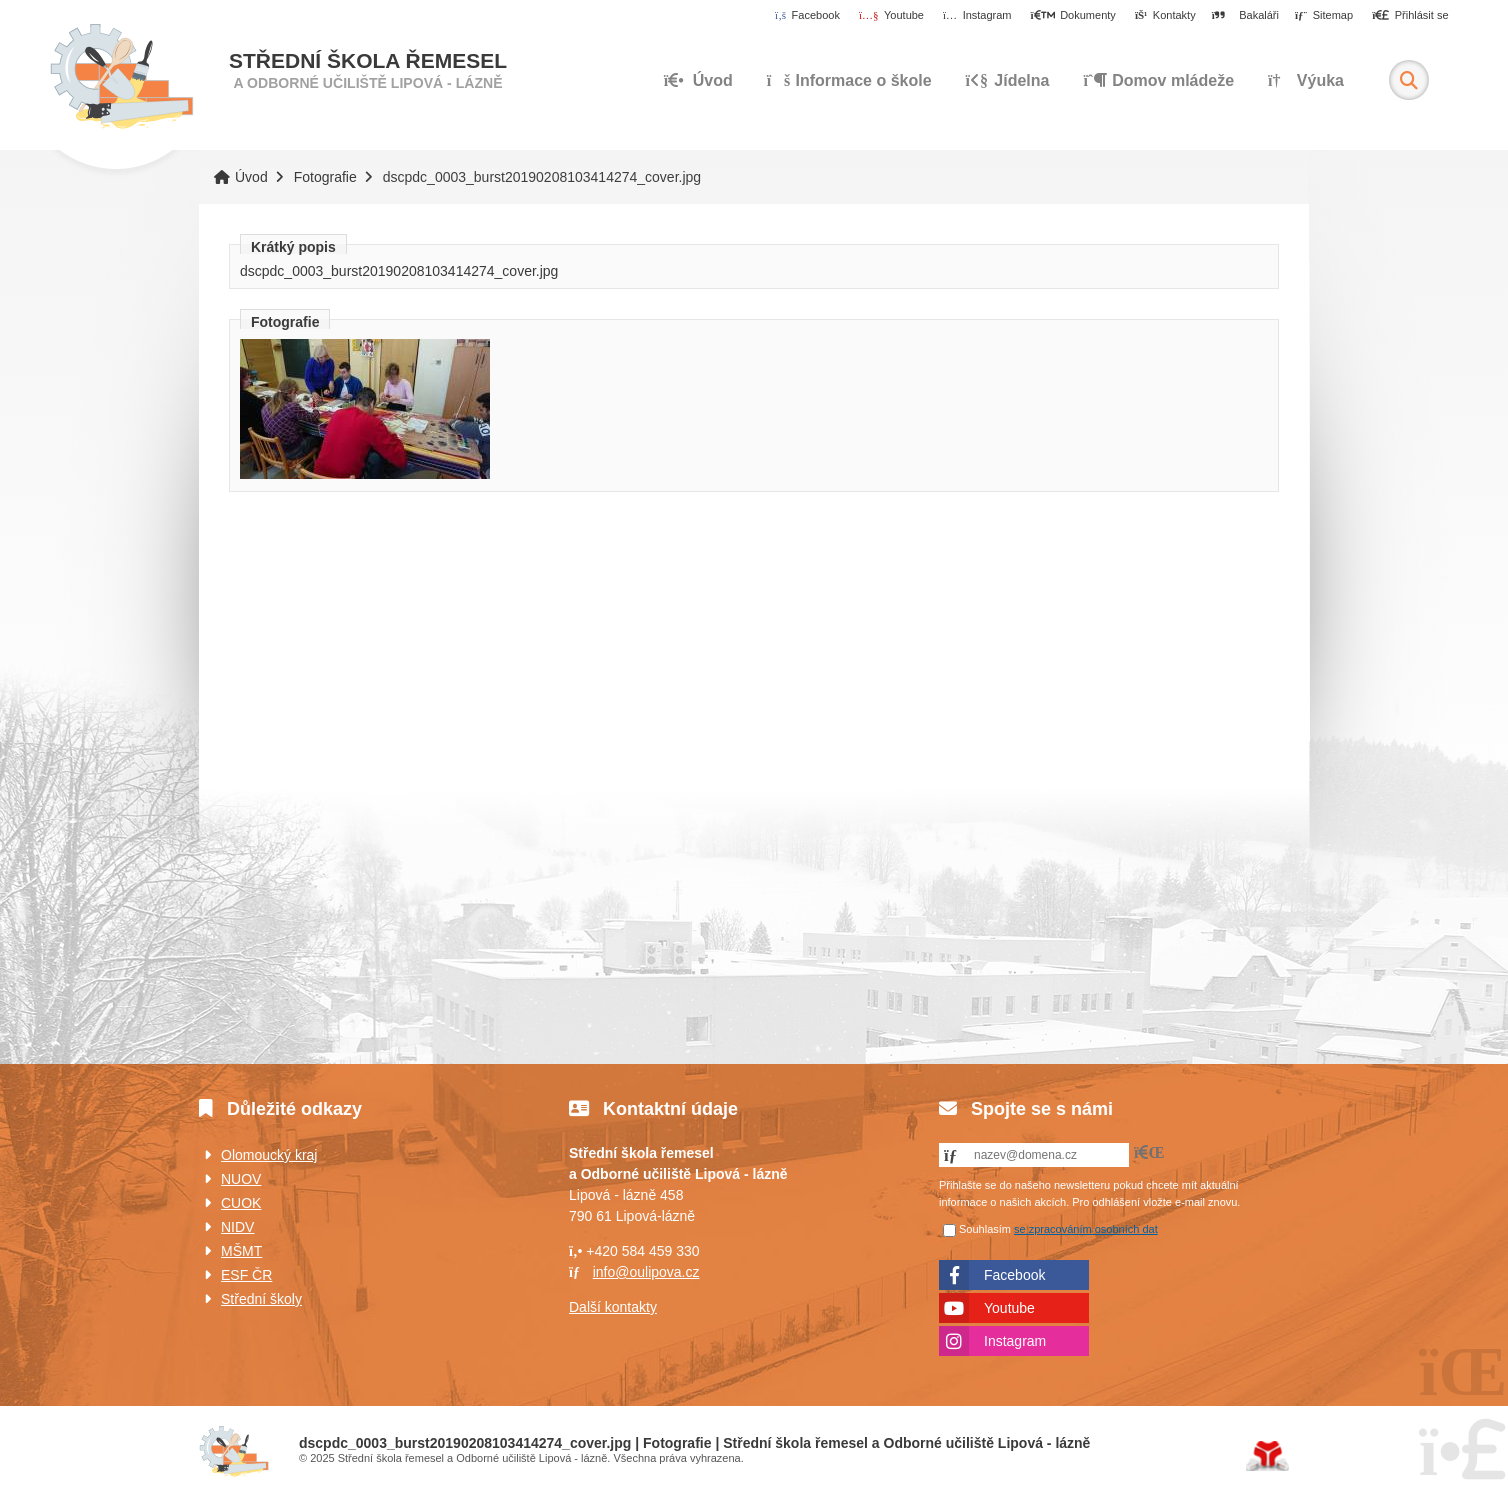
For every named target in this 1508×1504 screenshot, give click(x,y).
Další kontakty (613, 1307)
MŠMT (241, 1251)
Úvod (121, 77)
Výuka (1306, 80)
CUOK (241, 1203)
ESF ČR (246, 1275)
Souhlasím (985, 1229)
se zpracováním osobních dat (1086, 1229)
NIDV (237, 1227)
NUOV (241, 1179)
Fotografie (325, 177)
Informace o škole (849, 80)
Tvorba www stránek (1267, 1456)
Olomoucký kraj (269, 1155)
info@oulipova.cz (646, 1272)
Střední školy (261, 1299)
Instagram (1015, 1341)
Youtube (1009, 1308)
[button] (1410, 16)
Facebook (1014, 1275)
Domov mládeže (1158, 80)
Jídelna (1007, 80)
